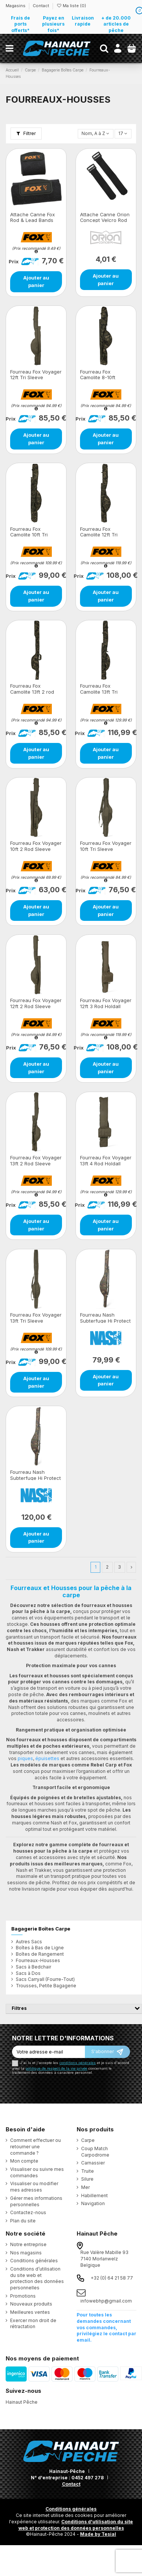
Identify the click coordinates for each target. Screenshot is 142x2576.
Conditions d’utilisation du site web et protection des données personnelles (37, 2278)
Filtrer (26, 133)
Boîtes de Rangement (40, 1954)
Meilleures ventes (30, 2312)
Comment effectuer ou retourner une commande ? (35, 2146)
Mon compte (24, 2161)
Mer (85, 2187)
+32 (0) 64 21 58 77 (112, 2278)
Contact (41, 5)
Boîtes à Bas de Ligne (40, 1947)
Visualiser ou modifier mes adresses (34, 2187)
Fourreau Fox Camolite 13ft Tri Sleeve (99, 691)
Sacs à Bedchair (33, 1967)
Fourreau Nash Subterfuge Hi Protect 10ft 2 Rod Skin (35, 1478)
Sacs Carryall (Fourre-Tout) (45, 1979)
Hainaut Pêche (22, 2402)
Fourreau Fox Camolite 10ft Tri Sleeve (29, 535)
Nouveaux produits (31, 2304)
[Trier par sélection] (95, 133)
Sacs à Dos (28, 1973)
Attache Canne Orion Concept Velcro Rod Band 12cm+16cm (105, 220)
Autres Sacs (29, 1941)
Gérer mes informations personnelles (36, 2201)
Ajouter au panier (36, 281)
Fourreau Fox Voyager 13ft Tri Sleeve (36, 1318)
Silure (87, 2179)
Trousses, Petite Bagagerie (46, 1985)
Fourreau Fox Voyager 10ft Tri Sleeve (105, 846)
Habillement (94, 2195)
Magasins (16, 5)
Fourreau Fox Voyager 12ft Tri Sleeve (36, 375)
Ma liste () (71, 5)
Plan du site (23, 2221)
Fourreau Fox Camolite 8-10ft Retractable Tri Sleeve (106, 377)
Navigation (93, 2203)
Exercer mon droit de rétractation (33, 2324)
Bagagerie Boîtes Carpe (40, 1929)
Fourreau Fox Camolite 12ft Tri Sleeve (99, 535)
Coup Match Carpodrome (95, 2152)
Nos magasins (26, 2253)
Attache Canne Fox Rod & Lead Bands (32, 217)
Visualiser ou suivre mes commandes (37, 2172)
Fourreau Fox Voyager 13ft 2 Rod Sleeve (36, 1160)
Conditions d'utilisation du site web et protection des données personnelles (75, 2525)
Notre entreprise (28, 2244)
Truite (87, 2171)
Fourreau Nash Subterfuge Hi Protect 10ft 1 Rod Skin (105, 1320)
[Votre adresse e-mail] (48, 2052)
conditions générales (77, 2063)
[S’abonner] (107, 2052)
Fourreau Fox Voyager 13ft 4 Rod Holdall (105, 1160)
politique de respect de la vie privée (56, 2068)
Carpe (88, 2140)
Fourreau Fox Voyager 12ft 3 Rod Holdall (105, 1003)
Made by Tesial (98, 2534)
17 (122, 133)
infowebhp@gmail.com (106, 2301)
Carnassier (93, 2163)
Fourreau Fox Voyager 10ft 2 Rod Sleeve (36, 846)
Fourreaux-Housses (38, 1960)
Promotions (23, 2296)
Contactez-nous (28, 2212)
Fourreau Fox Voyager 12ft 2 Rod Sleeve (36, 1003)
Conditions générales (34, 2260)
